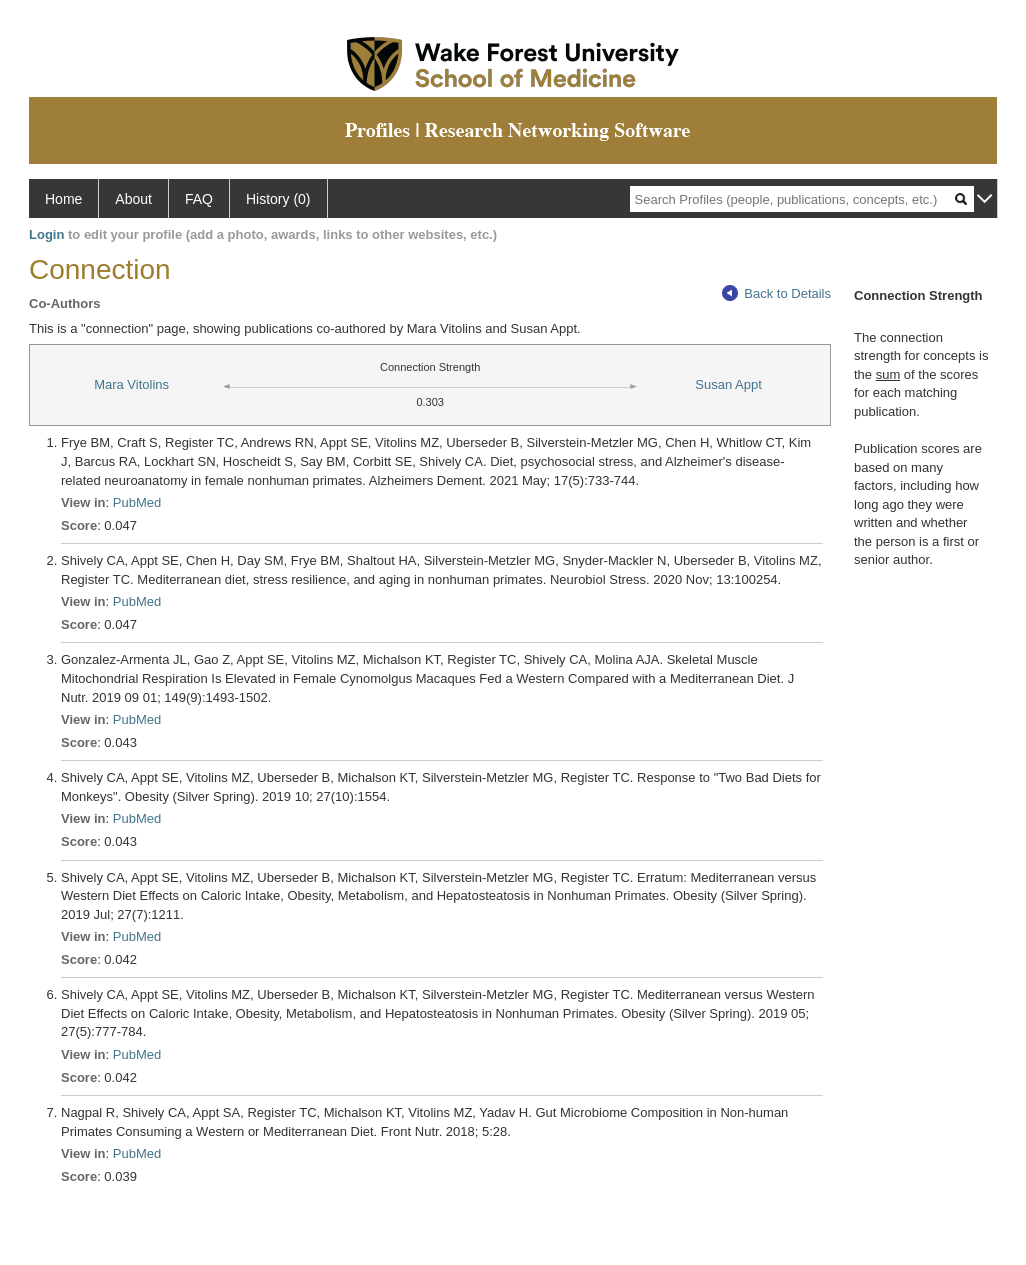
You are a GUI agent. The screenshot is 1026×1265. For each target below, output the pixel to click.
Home (63, 199)
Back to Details (776, 293)
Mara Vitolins (131, 384)
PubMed (137, 502)
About (133, 199)
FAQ (199, 199)
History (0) (278, 199)
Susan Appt (728, 384)
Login (46, 234)
